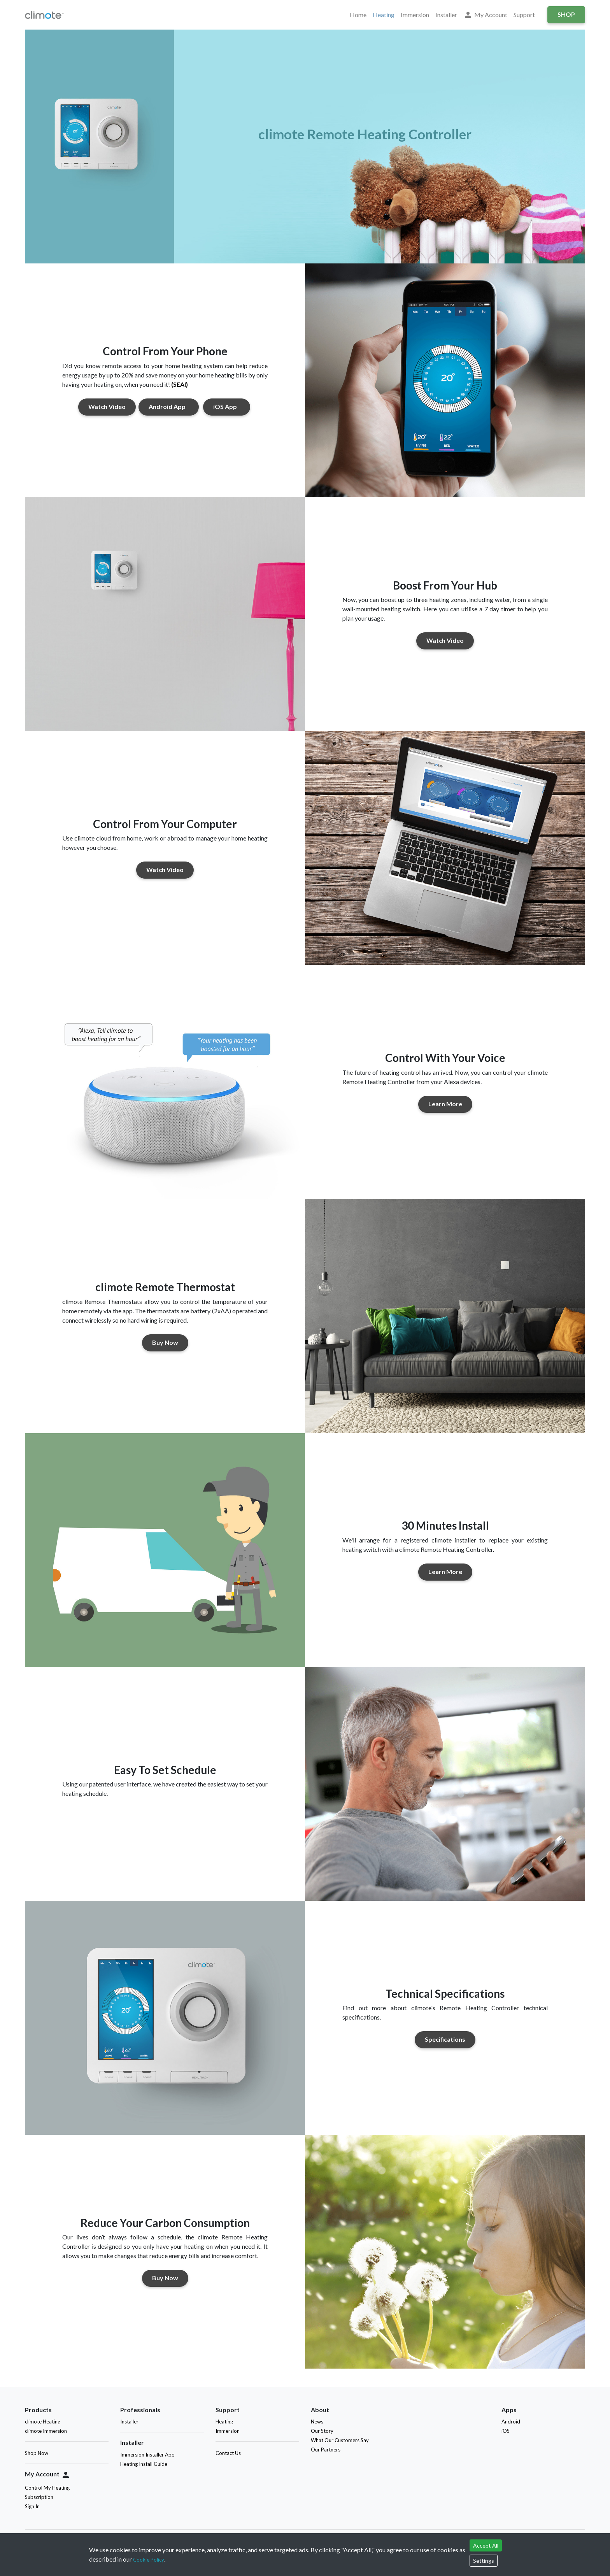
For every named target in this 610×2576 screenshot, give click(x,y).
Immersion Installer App (147, 2454)
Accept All (485, 2545)
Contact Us (228, 2453)
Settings (483, 2560)
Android (512, 2421)
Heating (383, 14)
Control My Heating (47, 2488)
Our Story (322, 2431)
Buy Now (165, 1342)
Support (524, 14)
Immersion (415, 14)
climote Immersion (46, 2431)
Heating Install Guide (143, 2464)
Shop (566, 14)
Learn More (445, 1103)
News (317, 2421)
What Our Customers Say (340, 2440)
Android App (169, 406)
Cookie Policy (148, 2560)
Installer (446, 14)
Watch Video (107, 406)
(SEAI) (179, 384)
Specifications (445, 2039)
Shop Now (36, 2453)
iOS (507, 2431)
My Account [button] (485, 14)
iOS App (226, 406)
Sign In (32, 2506)
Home (358, 14)
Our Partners (325, 2449)
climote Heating (42, 2421)
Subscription (39, 2497)
